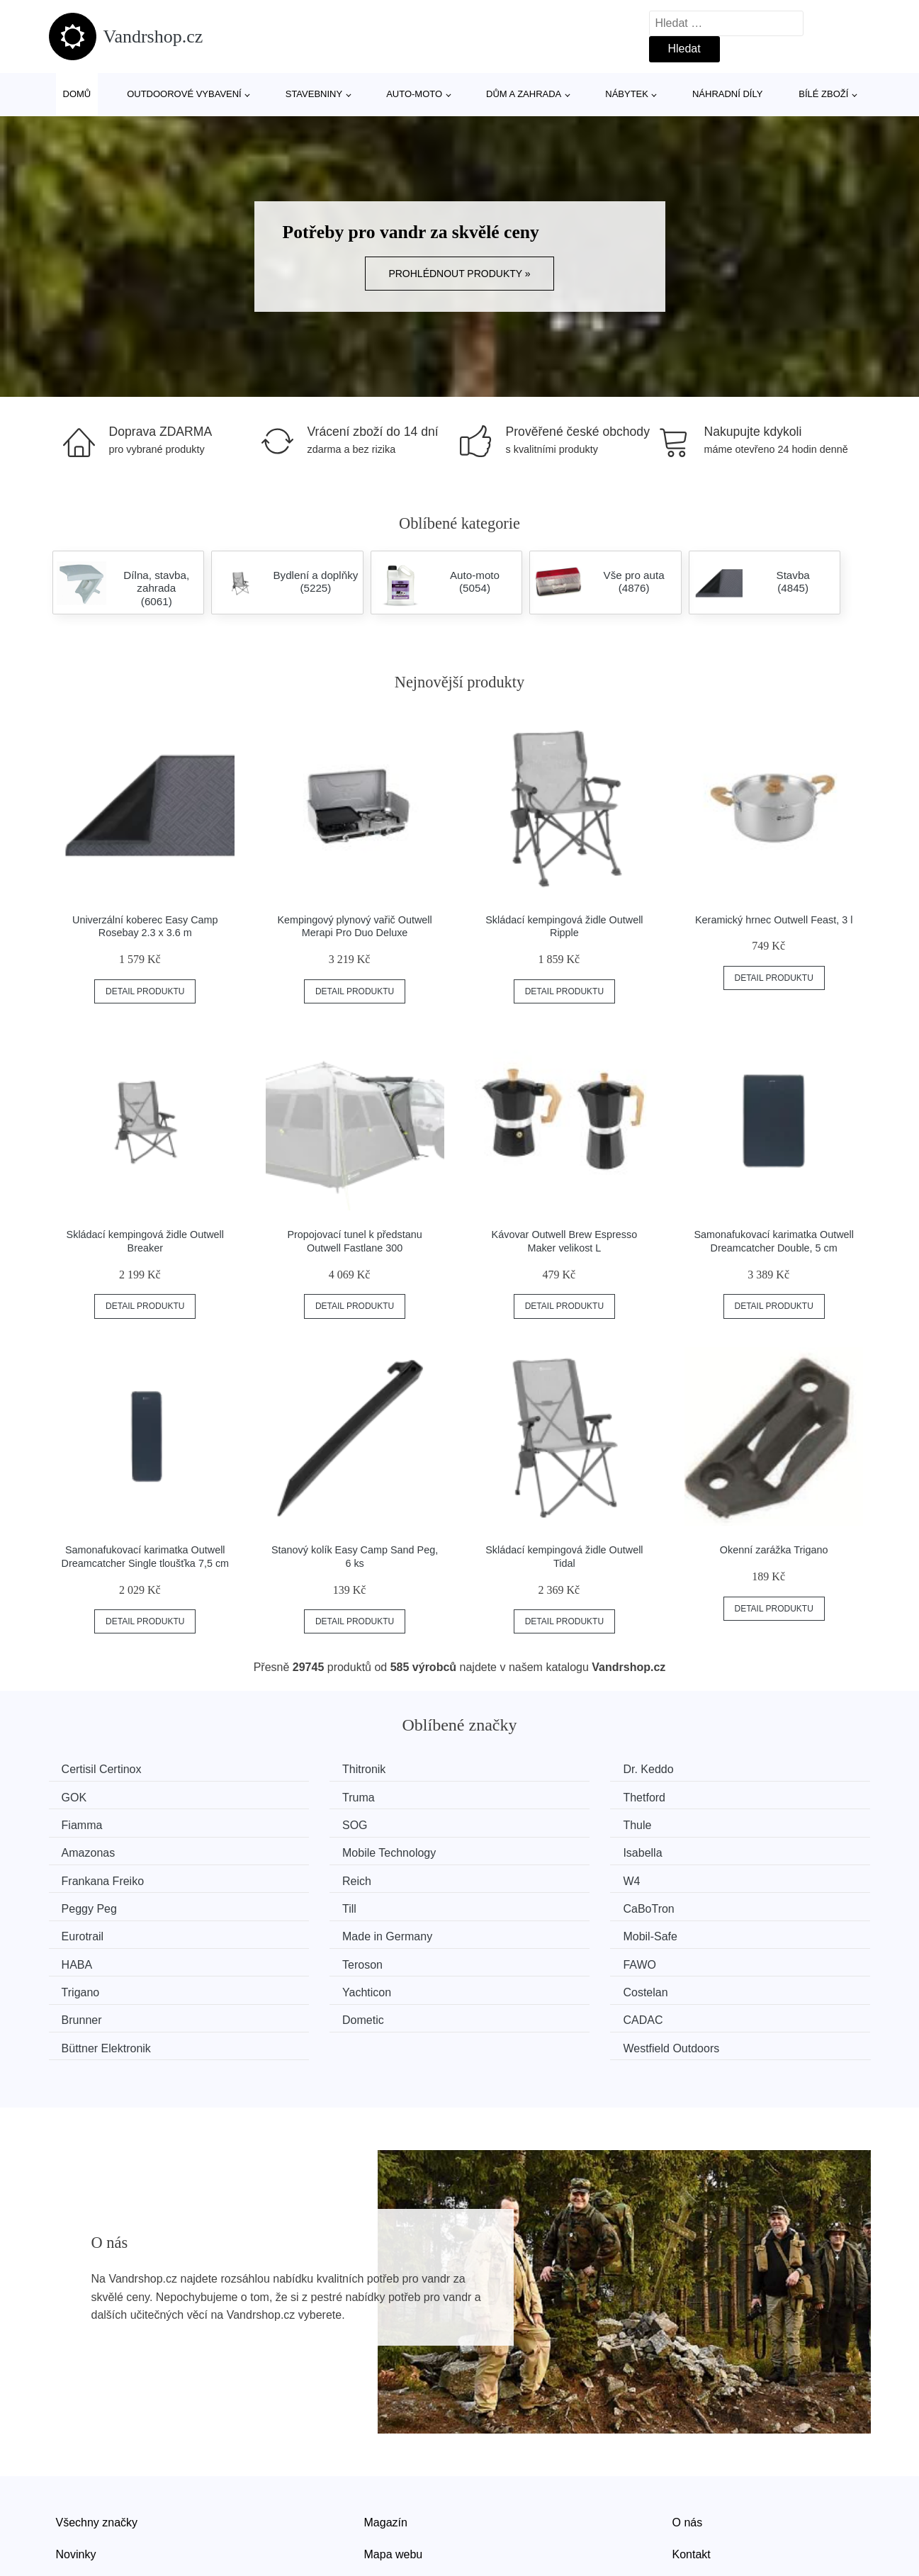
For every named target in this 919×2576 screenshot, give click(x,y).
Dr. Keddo (513, 1769)
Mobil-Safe (93, 1902)
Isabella (718, 1823)
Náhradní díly (727, 94)
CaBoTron (302, 1876)
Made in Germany (744, 1876)
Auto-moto (414, 94)
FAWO (716, 1902)
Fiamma (508, 1796)
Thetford (298, 1796)
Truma (83, 1796)
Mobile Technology (535, 1823)
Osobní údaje (398, 2493)
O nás (687, 2429)
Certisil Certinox (107, 1769)
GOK (712, 1769)
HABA (292, 1902)
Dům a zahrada (523, 94)
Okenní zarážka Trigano (774, 1550)
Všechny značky (97, 2429)
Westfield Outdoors (747, 1956)
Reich (291, 1849)
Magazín (385, 2429)
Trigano (86, 1929)
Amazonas (304, 1823)
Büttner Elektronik (532, 1956)
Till (74, 1876)
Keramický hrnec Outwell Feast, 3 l (773, 920)
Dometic (87, 1956)
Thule (81, 1823)
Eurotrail (509, 1876)
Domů (77, 94)
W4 (496, 1849)
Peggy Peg (727, 1849)
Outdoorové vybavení (184, 94)
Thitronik (298, 1769)
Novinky (76, 2462)
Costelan (510, 1929)
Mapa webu (393, 2462)
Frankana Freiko (108, 1849)
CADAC (297, 1956)
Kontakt (691, 2462)
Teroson (508, 1902)
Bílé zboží (823, 94)
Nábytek (626, 94)
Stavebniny (314, 94)
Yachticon (301, 1929)
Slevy (70, 2493)
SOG (712, 1796)
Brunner (719, 1929)
